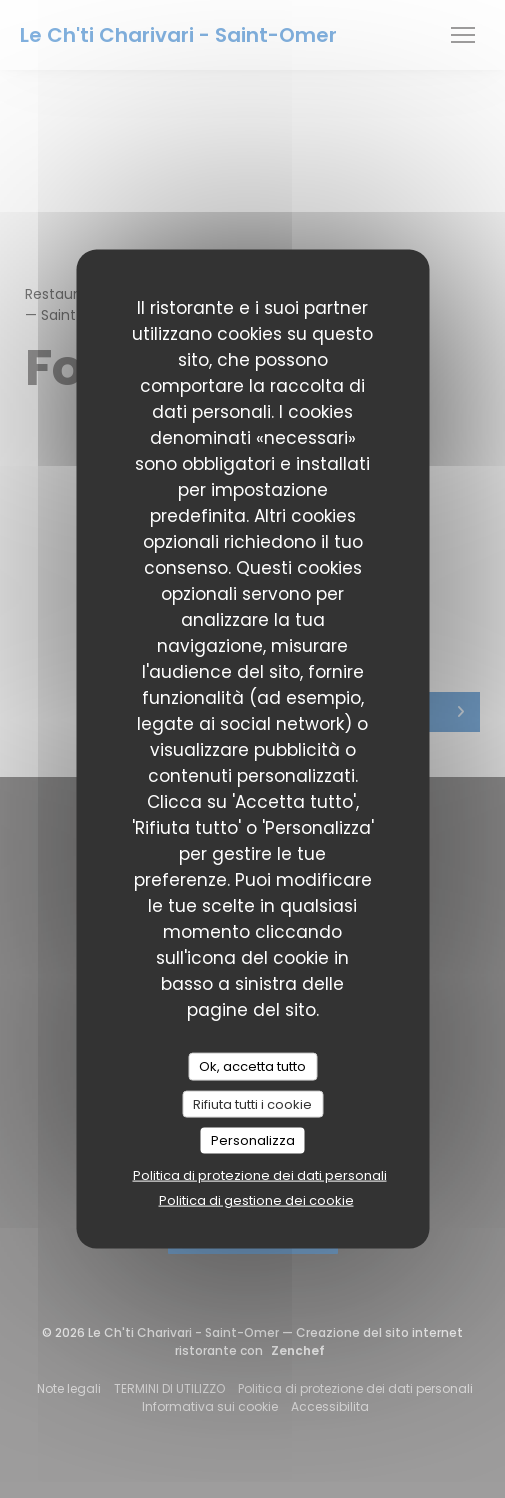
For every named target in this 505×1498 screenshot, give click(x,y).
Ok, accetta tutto (252, 1066)
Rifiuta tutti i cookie (252, 1103)
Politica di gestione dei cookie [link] (256, 1199)
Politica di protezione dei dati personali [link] (260, 1174)
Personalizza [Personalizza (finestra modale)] (253, 1140)
